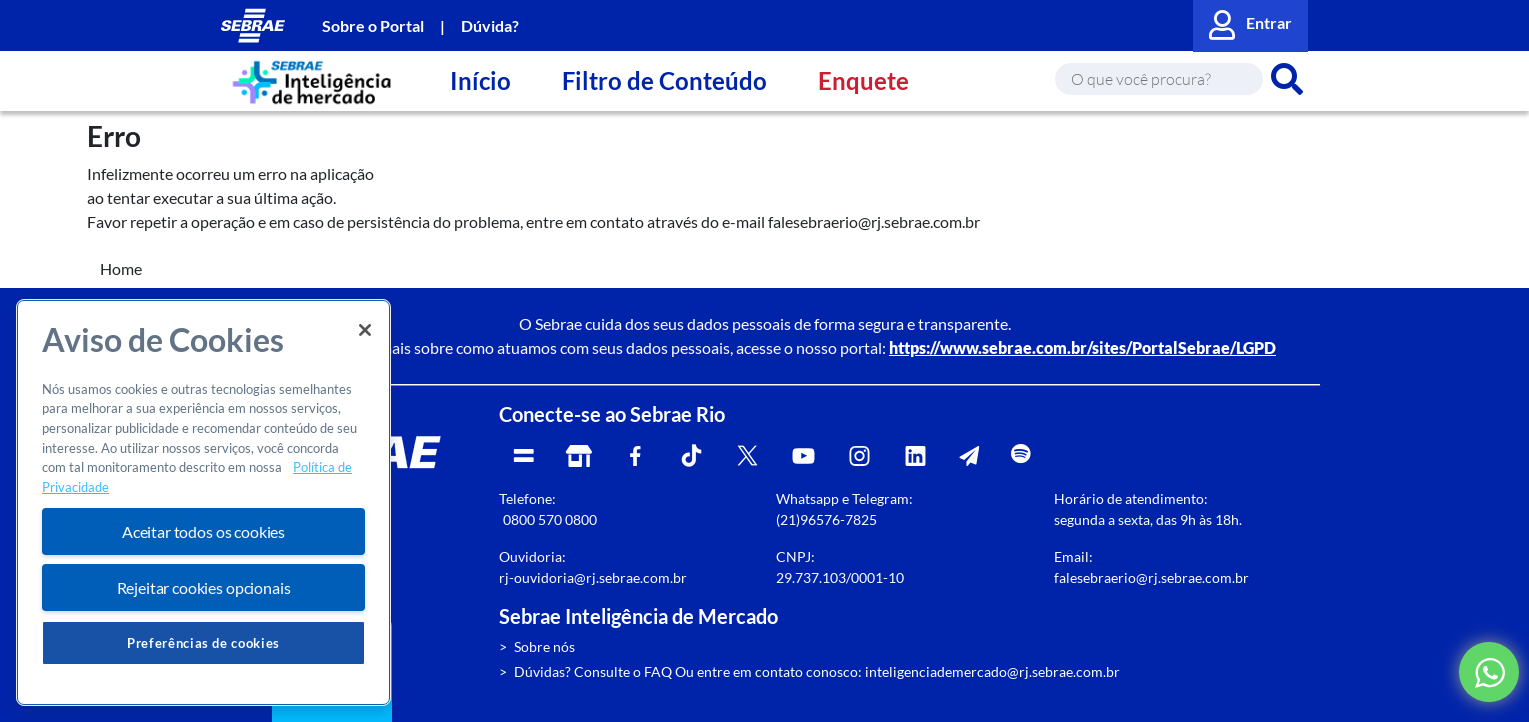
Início (480, 80)
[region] (203, 502)
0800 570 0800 (550, 519)
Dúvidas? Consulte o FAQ (593, 671)
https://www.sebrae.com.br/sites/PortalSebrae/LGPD (1082, 347)
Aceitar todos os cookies (203, 531)
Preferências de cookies (203, 643)
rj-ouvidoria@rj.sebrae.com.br (593, 577)
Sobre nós (544, 646)
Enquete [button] (863, 80)
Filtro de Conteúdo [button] (664, 80)
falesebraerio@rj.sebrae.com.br (1151, 577)
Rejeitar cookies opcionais (204, 587)
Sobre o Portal (373, 25)
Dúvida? (490, 25)
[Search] (1159, 79)
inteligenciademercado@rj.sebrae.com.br (992, 671)
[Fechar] (365, 330)
